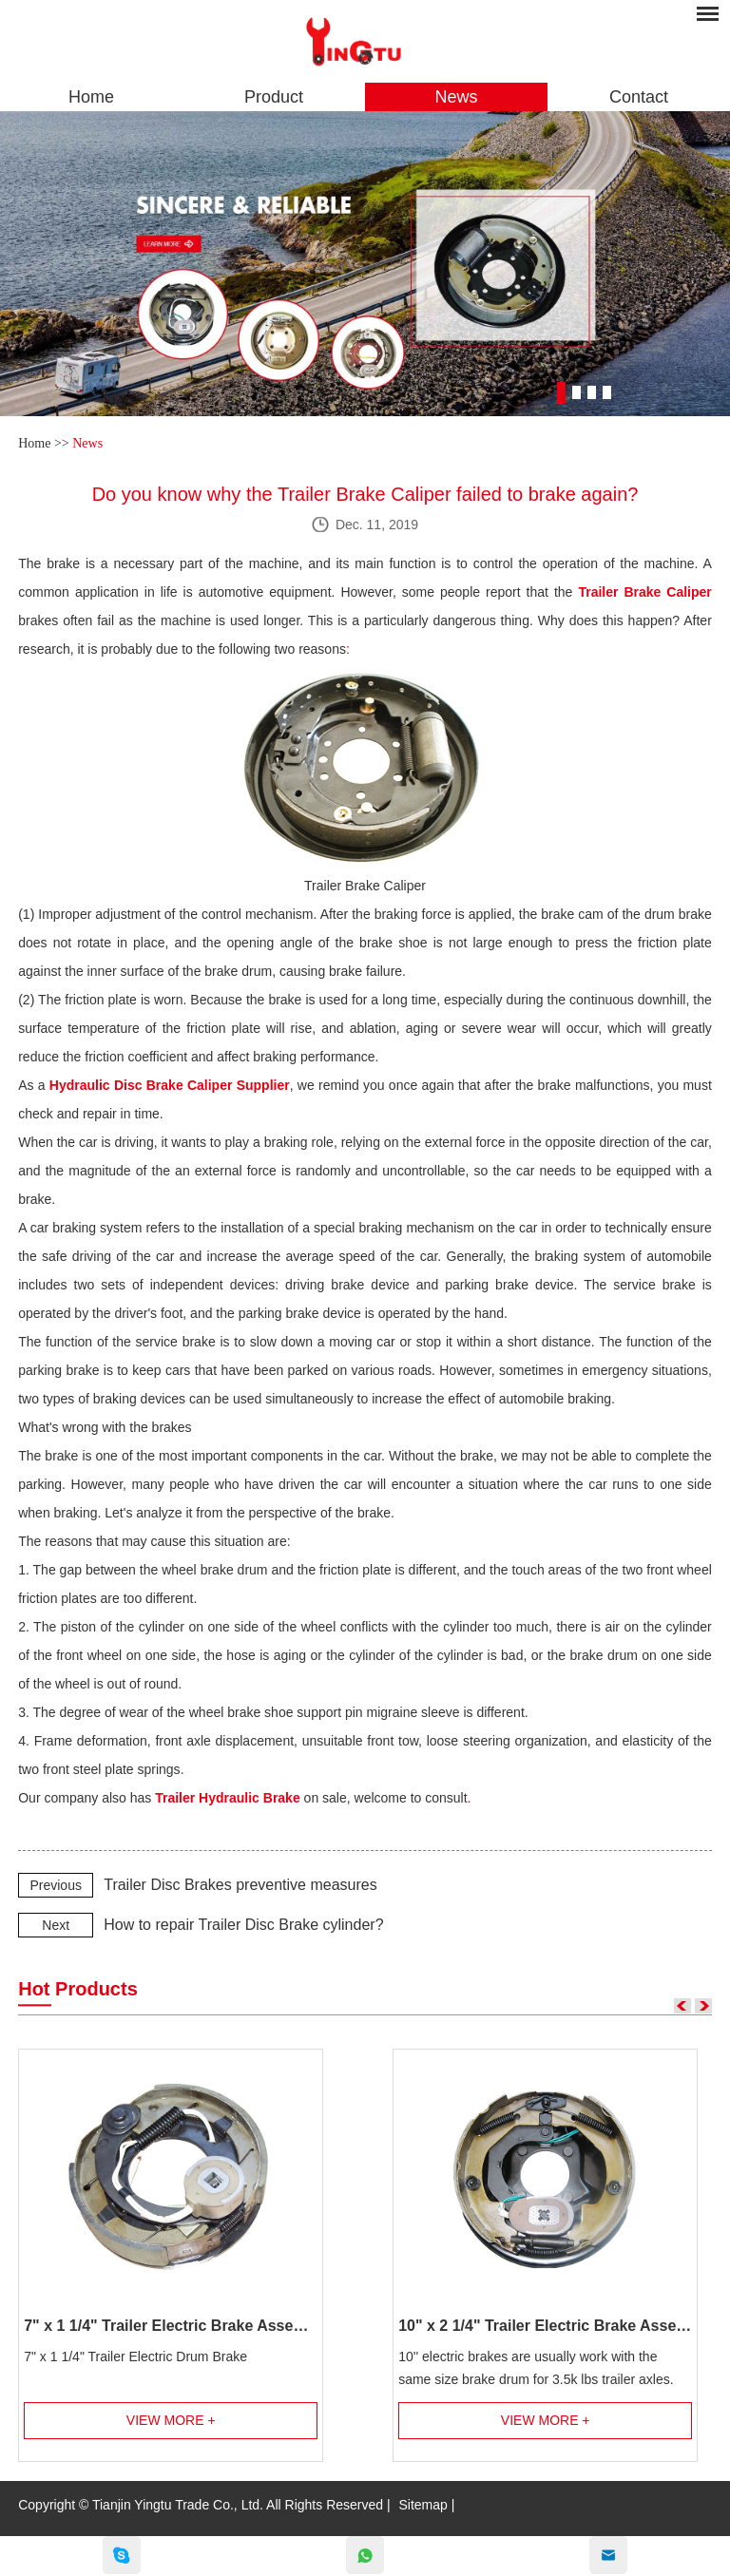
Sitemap (422, 2504)
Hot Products (78, 1988)
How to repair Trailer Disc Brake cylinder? (243, 1925)
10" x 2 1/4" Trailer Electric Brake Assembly (545, 2326)
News (455, 96)
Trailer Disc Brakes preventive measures (240, 1885)
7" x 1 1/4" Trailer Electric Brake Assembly (170, 2326)
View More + (171, 2420)
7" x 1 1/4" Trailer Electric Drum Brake (135, 2356)
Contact (638, 96)
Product (273, 96)
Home (91, 96)
